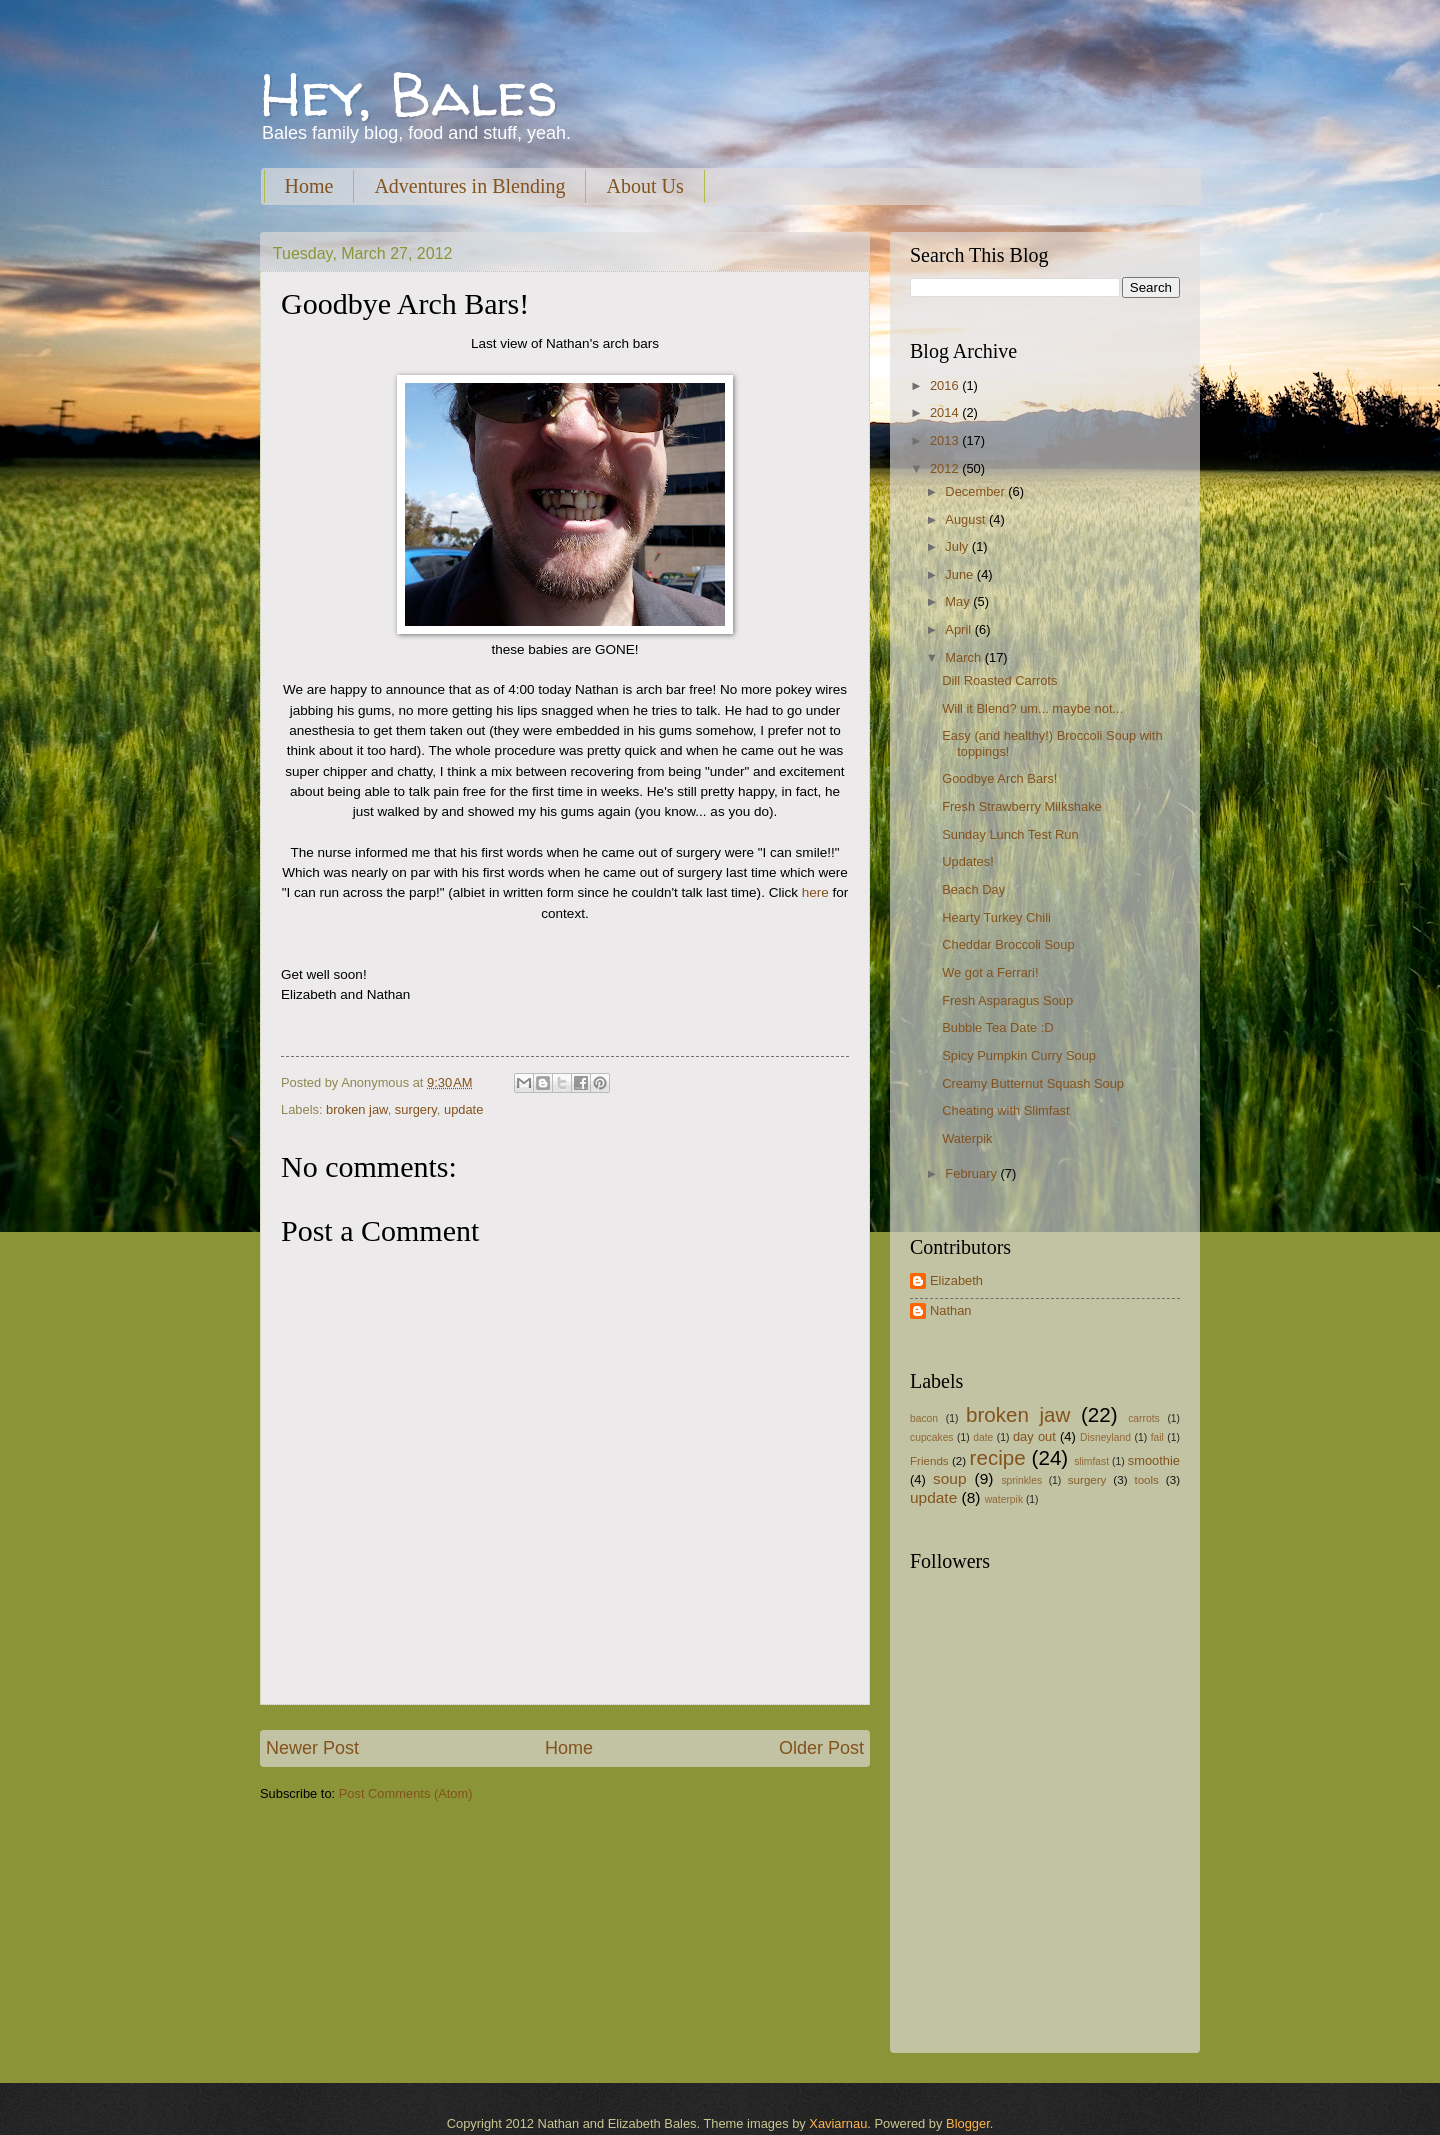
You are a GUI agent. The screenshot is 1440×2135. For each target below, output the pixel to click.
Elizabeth (956, 1280)
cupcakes (932, 1437)
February (972, 1173)
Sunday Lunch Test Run (1010, 834)
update (463, 1109)
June (961, 574)
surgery (416, 1109)
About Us (644, 186)
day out (1034, 1436)
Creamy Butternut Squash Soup (1033, 1083)
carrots (1143, 1418)
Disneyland (1105, 1437)
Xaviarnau (838, 2123)
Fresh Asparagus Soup (1007, 1000)
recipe (998, 1457)
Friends (929, 1461)
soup (949, 1478)
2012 (946, 468)
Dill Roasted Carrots (999, 680)
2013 (946, 440)
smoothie (1154, 1460)
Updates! (968, 861)
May (959, 601)
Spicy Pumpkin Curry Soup (1019, 1055)
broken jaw (357, 1109)
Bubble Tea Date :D (997, 1027)
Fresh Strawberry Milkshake (1022, 806)
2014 (946, 412)
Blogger (968, 2123)
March (964, 657)
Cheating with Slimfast (1005, 1110)
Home (309, 186)
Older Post (821, 1748)
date (983, 1437)
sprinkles (1021, 1480)
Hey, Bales (409, 94)
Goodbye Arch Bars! (999, 778)
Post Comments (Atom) (406, 1793)
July (958, 546)
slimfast (1091, 1461)
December (976, 491)
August (967, 519)
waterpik (1004, 1499)
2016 (946, 385)
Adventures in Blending (469, 186)
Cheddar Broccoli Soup (1008, 944)
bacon (924, 1418)
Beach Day (973, 889)
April (959, 629)
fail (1157, 1437)
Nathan (951, 1310)
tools (1146, 1480)
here (815, 892)
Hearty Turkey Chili (996, 917)
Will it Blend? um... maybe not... (1032, 708)
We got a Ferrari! (990, 972)
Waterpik (967, 1138)
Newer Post (312, 1748)
